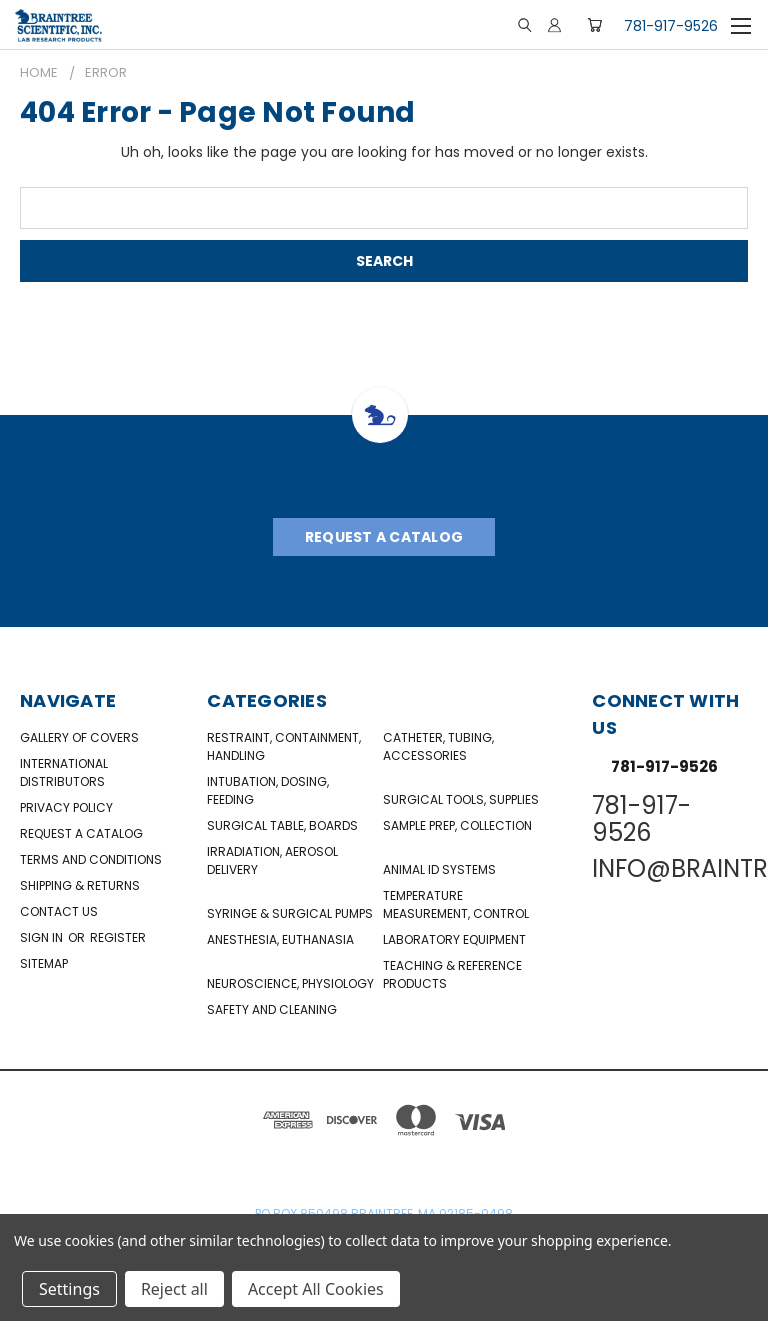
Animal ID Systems (439, 869)
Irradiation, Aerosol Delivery (272, 860)
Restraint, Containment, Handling (284, 746)
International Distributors (64, 772)
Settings (69, 1289)
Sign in (43, 937)
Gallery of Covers (79, 737)
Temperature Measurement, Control (456, 904)
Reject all (174, 1289)
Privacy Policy (66, 807)
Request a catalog (81, 833)
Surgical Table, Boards (282, 825)
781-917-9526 (671, 26)
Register (118, 937)
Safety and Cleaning (272, 1009)
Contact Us (59, 911)
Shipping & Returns (80, 885)
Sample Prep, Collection (457, 825)
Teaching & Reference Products (452, 974)
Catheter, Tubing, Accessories (438, 746)
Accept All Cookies (316, 1289)
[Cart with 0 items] (594, 25)
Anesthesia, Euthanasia (280, 939)
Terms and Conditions (91, 859)
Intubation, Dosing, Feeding (268, 790)
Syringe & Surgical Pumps (290, 913)
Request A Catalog (384, 537)
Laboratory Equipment (454, 939)
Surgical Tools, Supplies (461, 799)
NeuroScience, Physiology (290, 983)
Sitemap (44, 963)
